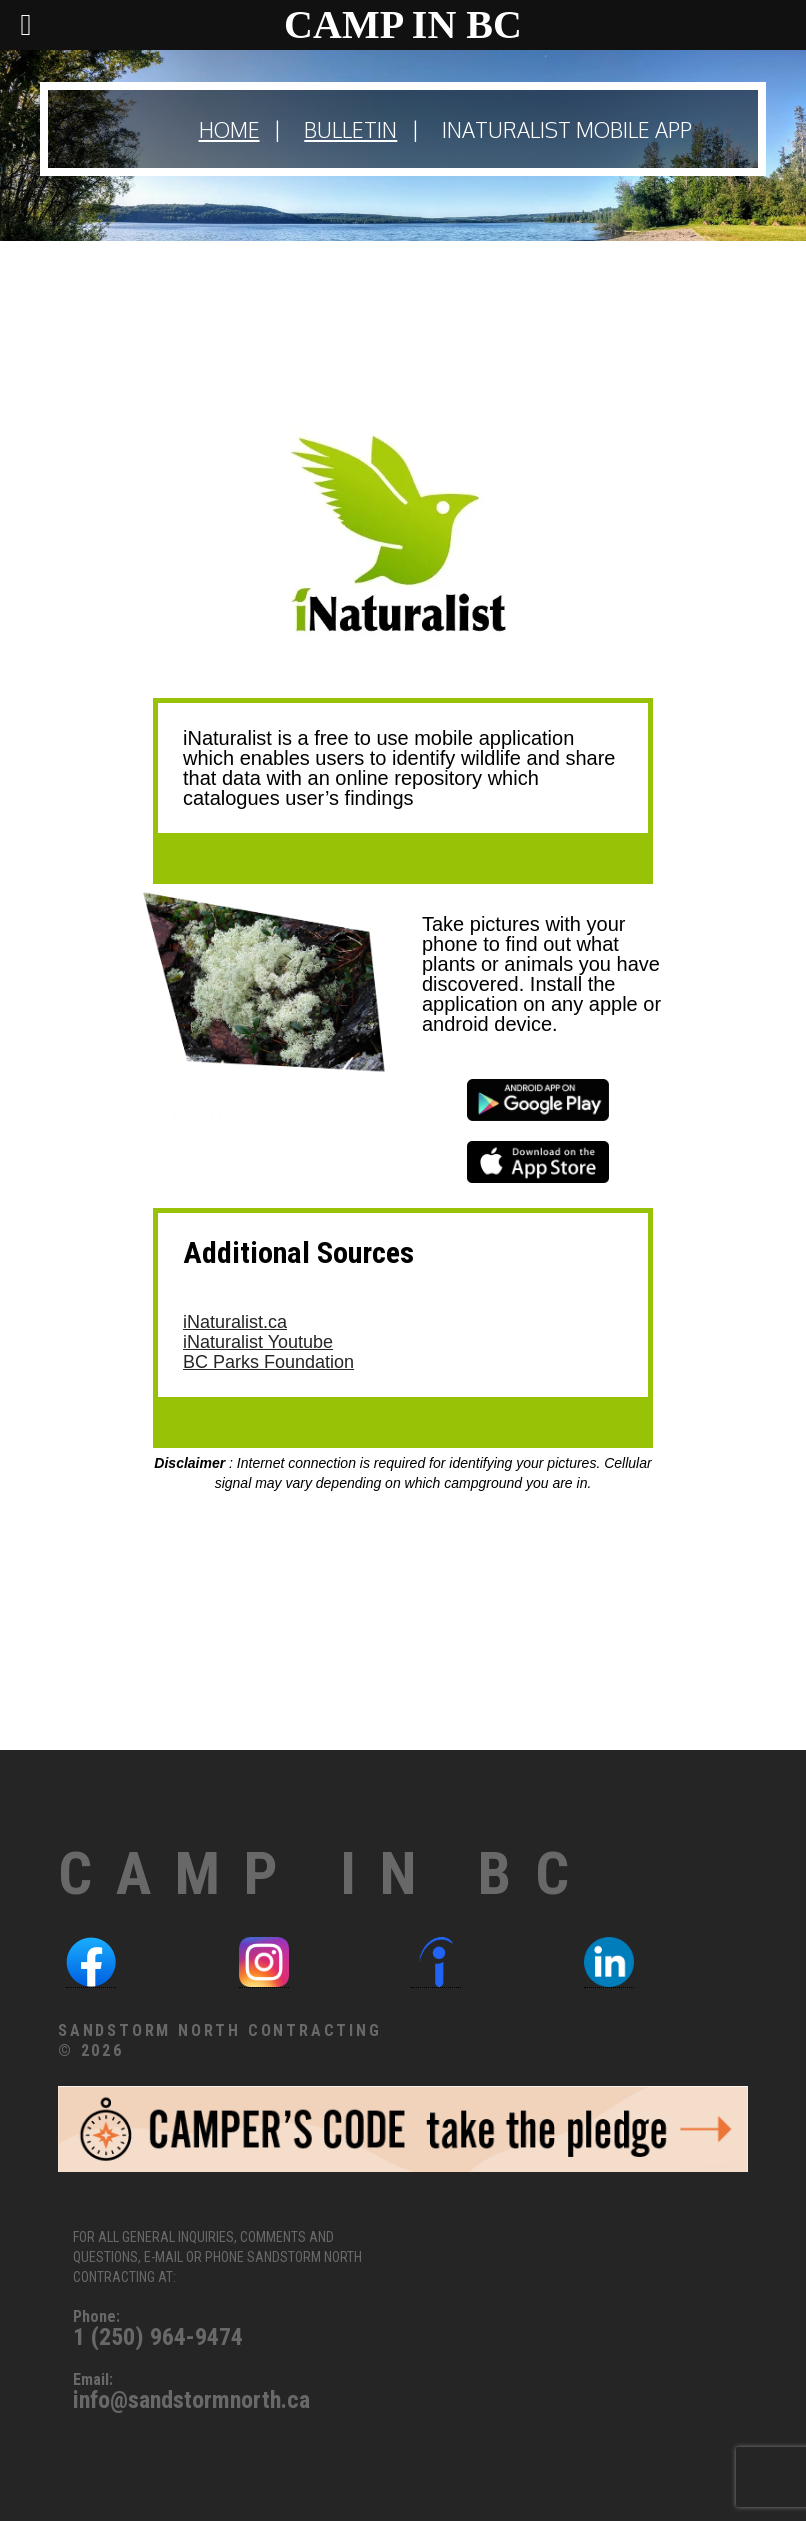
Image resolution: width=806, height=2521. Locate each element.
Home (229, 129)
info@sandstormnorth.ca (191, 2400)
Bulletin (350, 129)
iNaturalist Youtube (258, 1342)
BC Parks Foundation (268, 1362)
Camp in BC (325, 1874)
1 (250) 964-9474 (158, 2337)
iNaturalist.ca (235, 1322)
